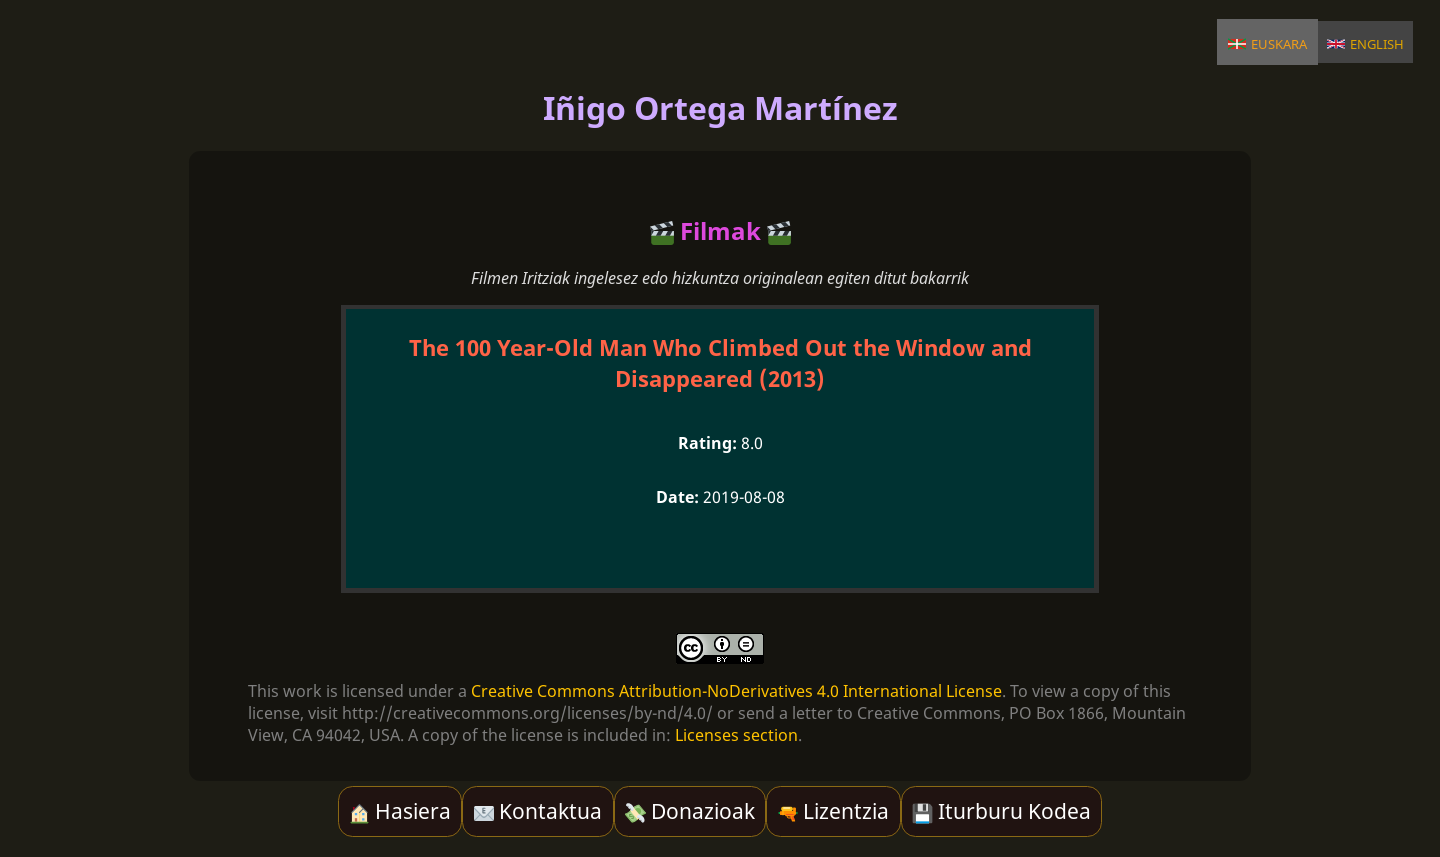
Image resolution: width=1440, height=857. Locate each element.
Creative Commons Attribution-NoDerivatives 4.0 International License (736, 691)
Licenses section (736, 735)
